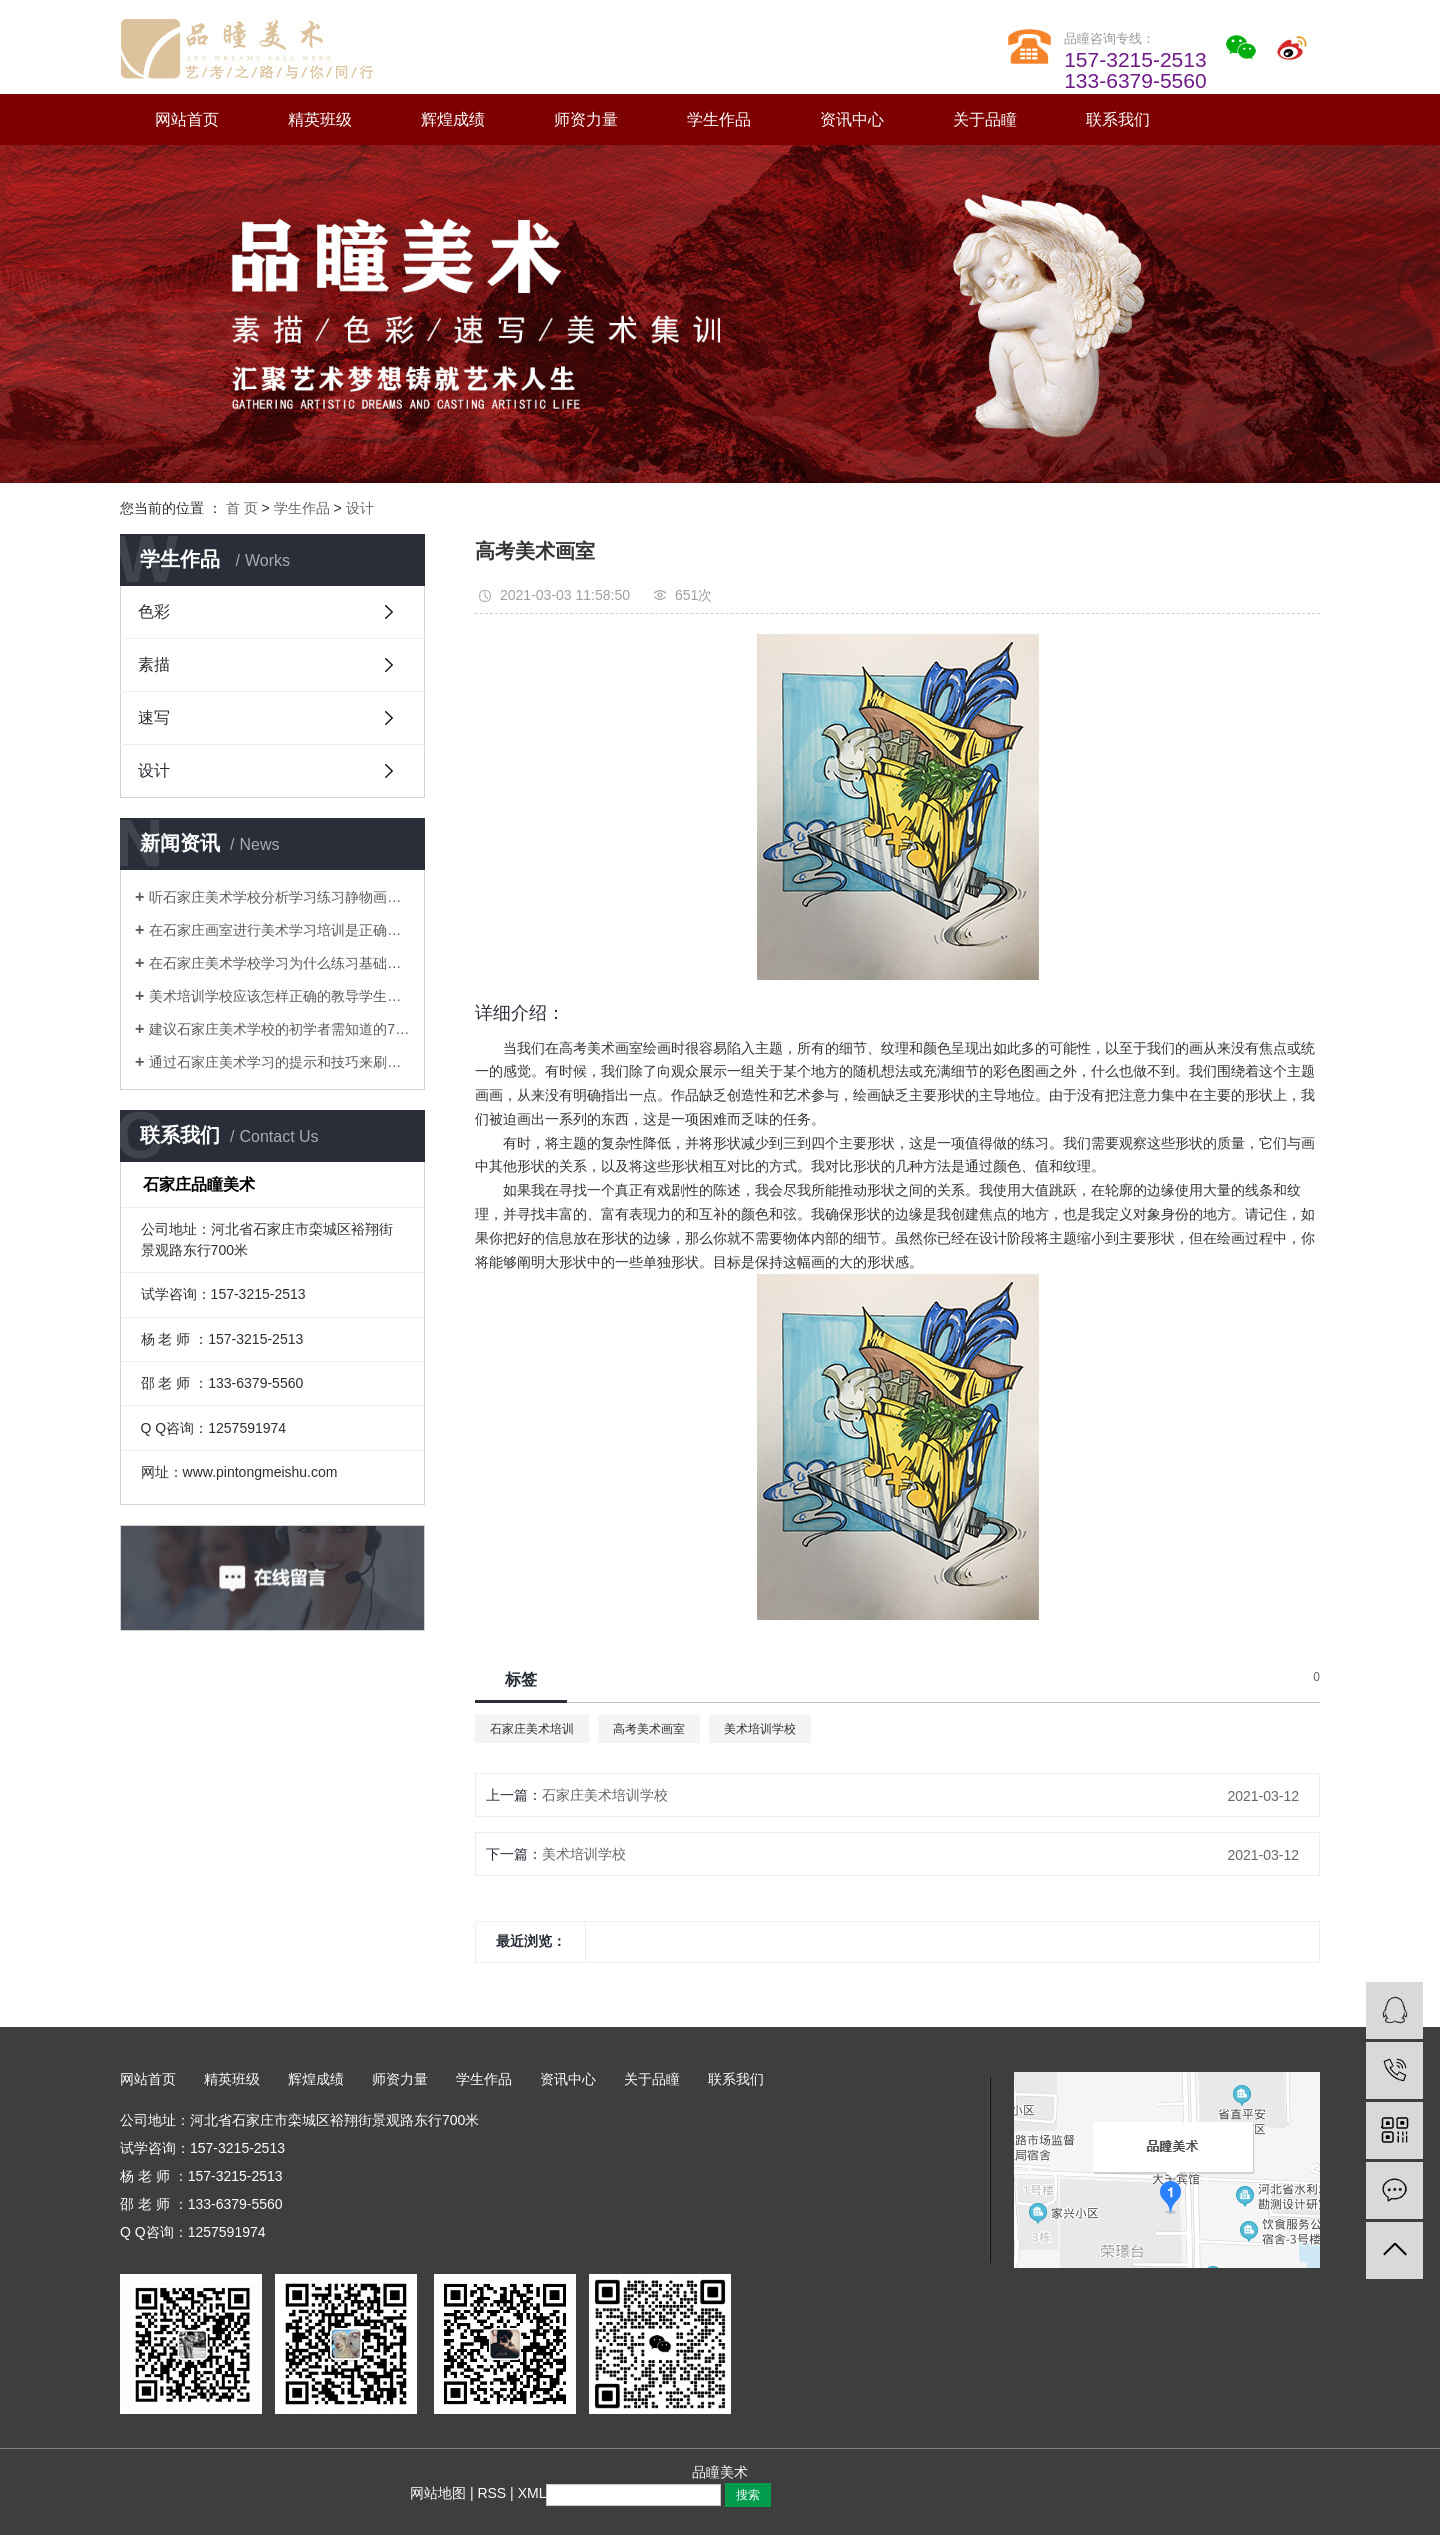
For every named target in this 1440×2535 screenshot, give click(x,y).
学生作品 (719, 119)
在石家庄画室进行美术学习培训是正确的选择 (279, 930)
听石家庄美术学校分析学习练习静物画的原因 (279, 897)
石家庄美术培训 (532, 1729)
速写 (154, 717)
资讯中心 (852, 119)
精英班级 (320, 119)
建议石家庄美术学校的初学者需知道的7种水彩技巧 (279, 1029)
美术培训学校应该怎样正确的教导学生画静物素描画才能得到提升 (279, 996)
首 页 (242, 508)
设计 (360, 508)
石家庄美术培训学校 (605, 1795)
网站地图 (438, 2493)
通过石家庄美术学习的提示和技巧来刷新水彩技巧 (279, 1062)
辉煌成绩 (453, 119)
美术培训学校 (760, 1729)
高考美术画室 (649, 1729)
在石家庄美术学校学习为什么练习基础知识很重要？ (279, 963)
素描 (154, 664)
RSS (491, 2493)
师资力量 (586, 119)
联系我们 (1118, 119)
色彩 (154, 611)
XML (532, 2493)
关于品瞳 (985, 119)
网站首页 (187, 119)
